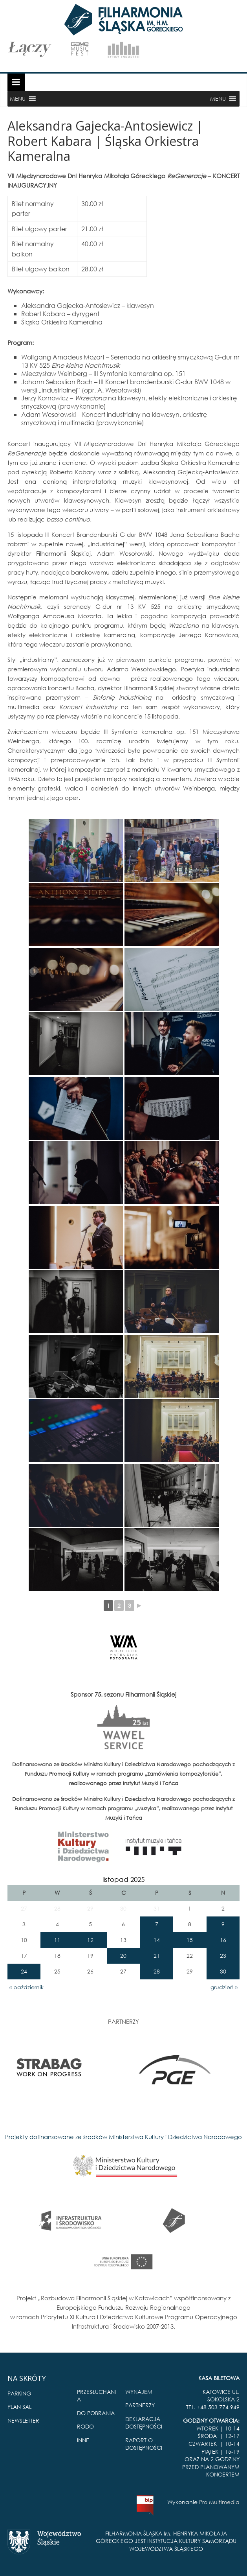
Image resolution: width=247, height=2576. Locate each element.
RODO (85, 2426)
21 (157, 1955)
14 (157, 1940)
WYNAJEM (138, 2391)
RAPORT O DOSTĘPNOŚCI (143, 2444)
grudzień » (224, 1987)
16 (223, 1940)
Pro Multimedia (219, 2502)
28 (157, 1971)
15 (190, 1940)
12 (90, 1940)
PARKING (19, 2393)
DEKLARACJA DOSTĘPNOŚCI (143, 2422)
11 (57, 1940)
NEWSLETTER (23, 2420)
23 (223, 1955)
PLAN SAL (19, 2406)
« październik (26, 1987)
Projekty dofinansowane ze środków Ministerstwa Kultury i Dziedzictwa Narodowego (123, 2137)
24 (24, 1971)
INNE (83, 2440)
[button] (18, 99)
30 (223, 1971)
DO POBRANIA (96, 2413)
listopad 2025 (123, 1879)
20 (123, 1955)
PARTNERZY (140, 2405)
